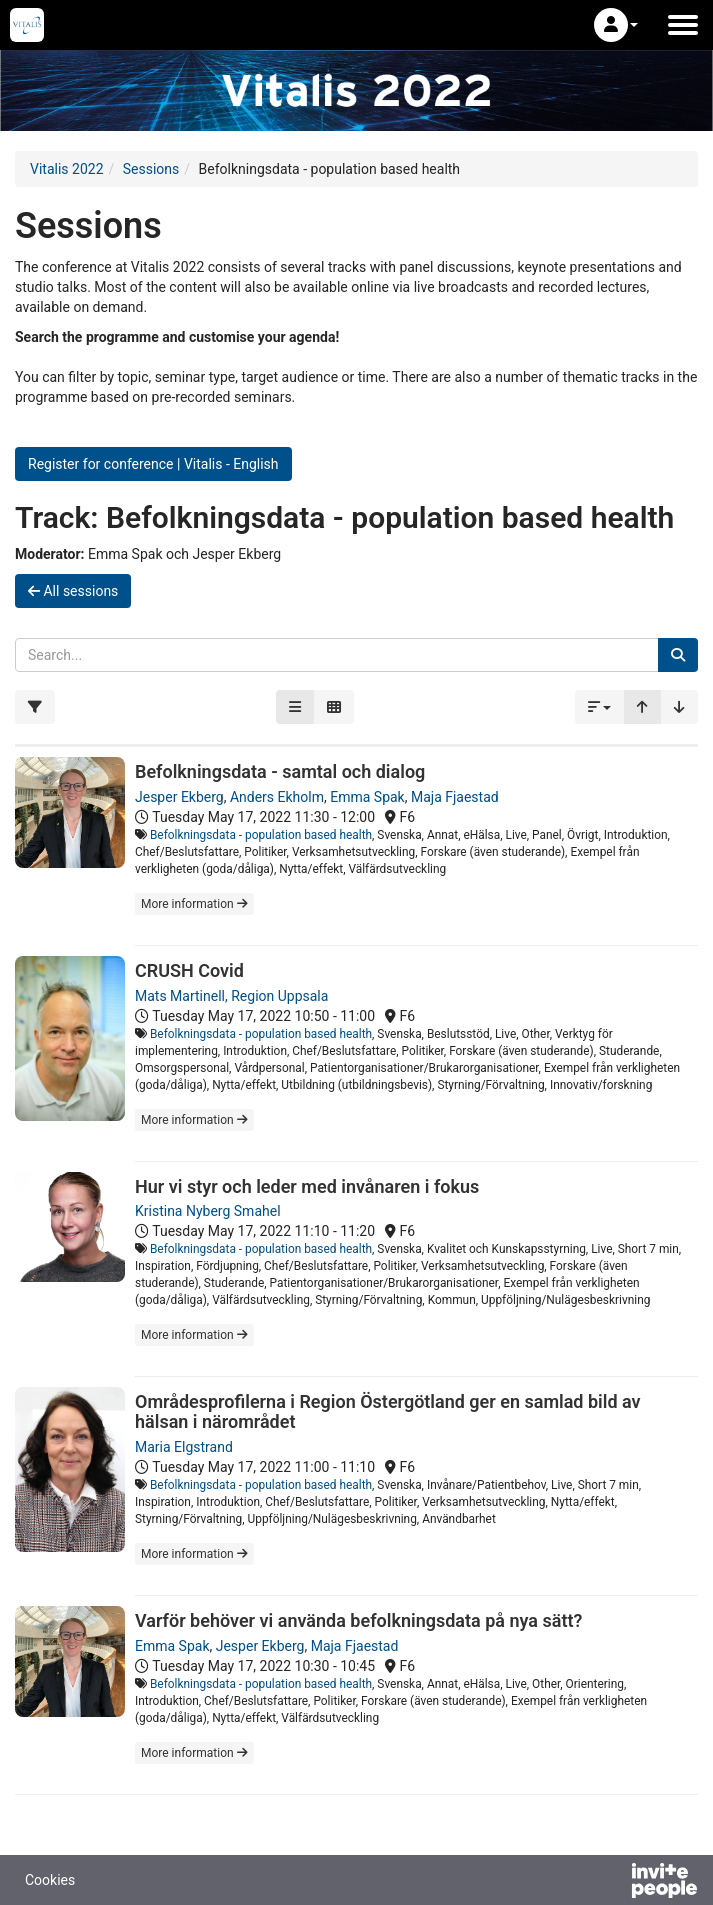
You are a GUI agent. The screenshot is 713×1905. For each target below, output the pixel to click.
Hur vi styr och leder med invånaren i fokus (307, 1186)
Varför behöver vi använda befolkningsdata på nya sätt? (358, 1620)
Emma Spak (367, 797)
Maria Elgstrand (184, 1447)
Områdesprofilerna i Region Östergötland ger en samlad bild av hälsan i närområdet (388, 1411)
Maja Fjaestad (455, 797)
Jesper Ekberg (179, 797)
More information (194, 904)
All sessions (73, 591)
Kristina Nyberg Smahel (208, 1211)
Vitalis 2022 (67, 169)
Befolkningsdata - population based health (261, 835)
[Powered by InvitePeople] (612, 1883)
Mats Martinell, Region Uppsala (231, 996)
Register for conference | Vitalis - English (153, 464)
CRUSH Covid (189, 970)
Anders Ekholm (277, 797)
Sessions (151, 169)
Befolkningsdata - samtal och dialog (280, 771)
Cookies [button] (50, 1880)
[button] (616, 25)
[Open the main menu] (683, 25)
